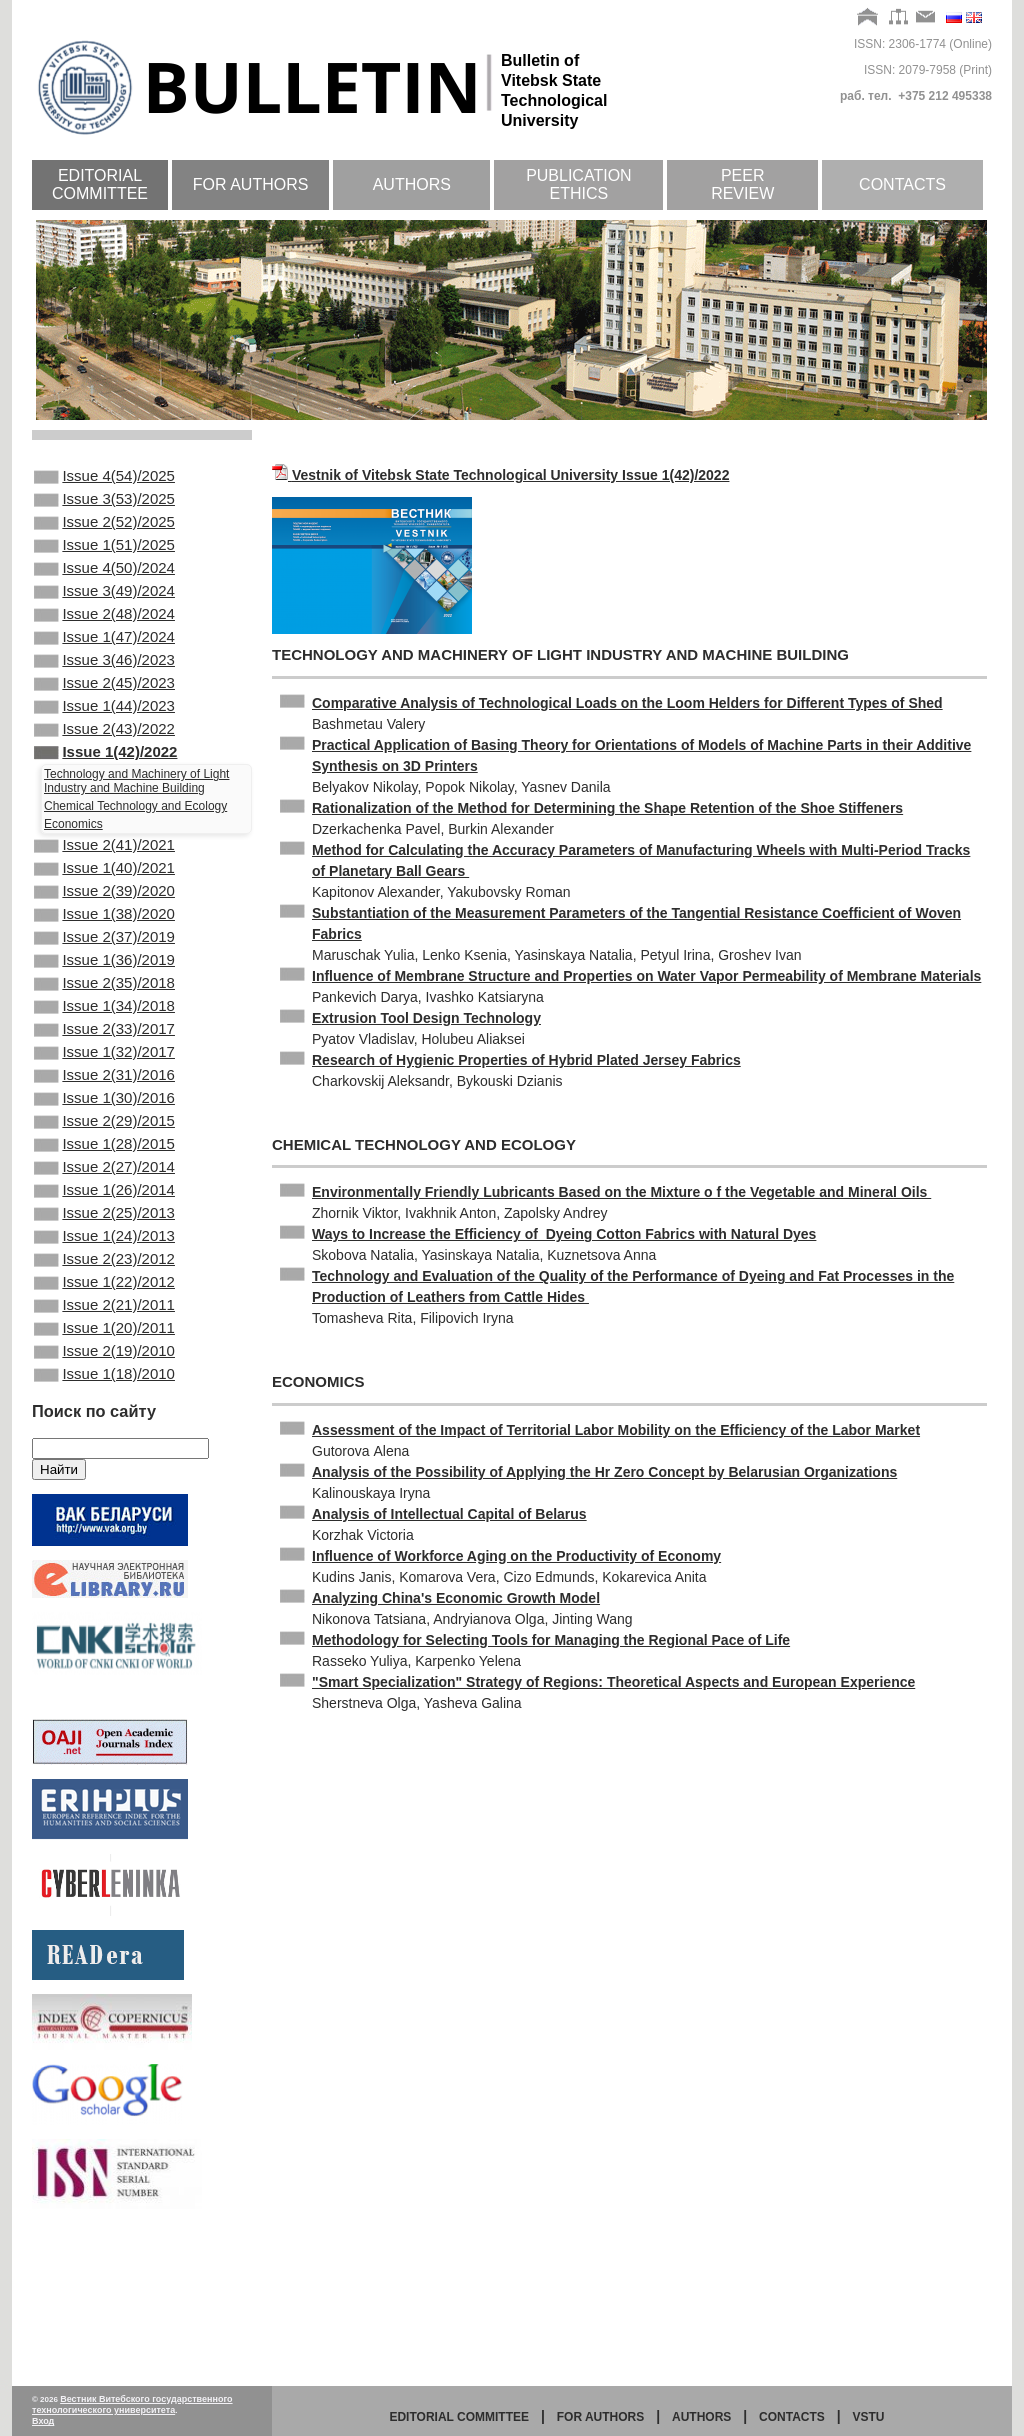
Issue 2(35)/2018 (104, 1061)
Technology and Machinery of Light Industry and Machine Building (136, 833)
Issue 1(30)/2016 (104, 1196)
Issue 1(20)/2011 (104, 1466)
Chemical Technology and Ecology (135, 858)
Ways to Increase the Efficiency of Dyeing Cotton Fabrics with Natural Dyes (564, 1234)
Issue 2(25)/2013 (104, 1331)
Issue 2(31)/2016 (104, 1169)
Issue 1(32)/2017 (104, 1142)
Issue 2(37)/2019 (104, 1007)
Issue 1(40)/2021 (104, 926)
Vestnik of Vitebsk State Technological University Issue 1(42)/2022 (511, 475)
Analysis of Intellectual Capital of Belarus (449, 1514)
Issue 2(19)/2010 (104, 1493)
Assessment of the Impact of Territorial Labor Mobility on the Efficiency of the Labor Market (616, 1430)
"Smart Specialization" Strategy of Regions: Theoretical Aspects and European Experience (613, 1682)
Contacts (902, 184)
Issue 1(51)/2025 (104, 559)
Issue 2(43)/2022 (104, 775)
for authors (601, 2417)
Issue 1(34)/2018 (104, 1088)
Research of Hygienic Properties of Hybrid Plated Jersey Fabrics (526, 1060)
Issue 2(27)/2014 (104, 1277)
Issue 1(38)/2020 (104, 980)
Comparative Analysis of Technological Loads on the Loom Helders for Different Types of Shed (627, 703)
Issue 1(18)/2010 (104, 1520)
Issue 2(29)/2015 (104, 1223)
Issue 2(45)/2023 (104, 721)
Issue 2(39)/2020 (104, 953)
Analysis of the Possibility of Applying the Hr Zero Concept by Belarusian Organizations (604, 1472)
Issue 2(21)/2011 (104, 1439)
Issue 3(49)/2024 (104, 613)
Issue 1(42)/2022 (105, 802)
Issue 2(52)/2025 (104, 532)
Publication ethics (579, 184)
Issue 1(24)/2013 (104, 1358)
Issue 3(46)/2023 (104, 694)
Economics (73, 876)
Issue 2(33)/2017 (104, 1115)
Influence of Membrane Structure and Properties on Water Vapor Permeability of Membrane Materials (646, 976)
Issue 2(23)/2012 (104, 1385)
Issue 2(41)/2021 (104, 899)
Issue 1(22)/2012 (104, 1412)
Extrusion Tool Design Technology (426, 1018)
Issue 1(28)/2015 (104, 1250)
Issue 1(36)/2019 (104, 1034)
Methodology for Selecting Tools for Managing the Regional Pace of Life (551, 1640)
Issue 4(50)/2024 (104, 586)
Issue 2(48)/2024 (104, 640)
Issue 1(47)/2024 (104, 667)
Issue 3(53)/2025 (104, 505)
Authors (412, 184)
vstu (869, 2417)
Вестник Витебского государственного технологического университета (132, 2404)
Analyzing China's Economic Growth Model (456, 1598)
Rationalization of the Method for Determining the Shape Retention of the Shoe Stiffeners (607, 808)
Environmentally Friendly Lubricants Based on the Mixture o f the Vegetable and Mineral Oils (621, 1192)
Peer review (742, 184)
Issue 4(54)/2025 (104, 478)
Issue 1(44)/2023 (104, 748)
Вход (43, 2421)
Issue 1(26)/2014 (104, 1304)
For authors (251, 184)
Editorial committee (100, 184)
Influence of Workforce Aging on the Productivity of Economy (516, 1556)
